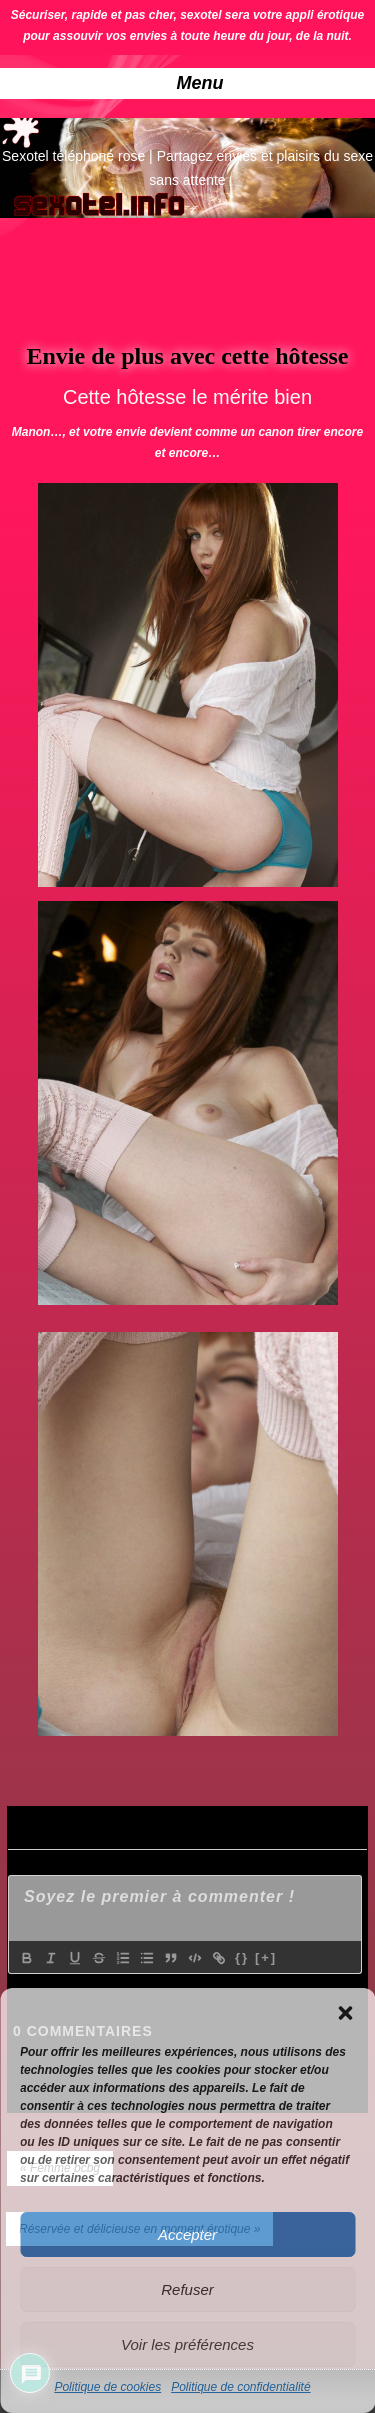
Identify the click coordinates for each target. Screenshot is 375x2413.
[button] (345, 2013)
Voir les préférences (187, 2344)
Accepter (187, 2234)
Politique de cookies (107, 2387)
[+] (266, 1957)
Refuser (187, 2289)
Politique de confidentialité (240, 2387)
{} (242, 1957)
